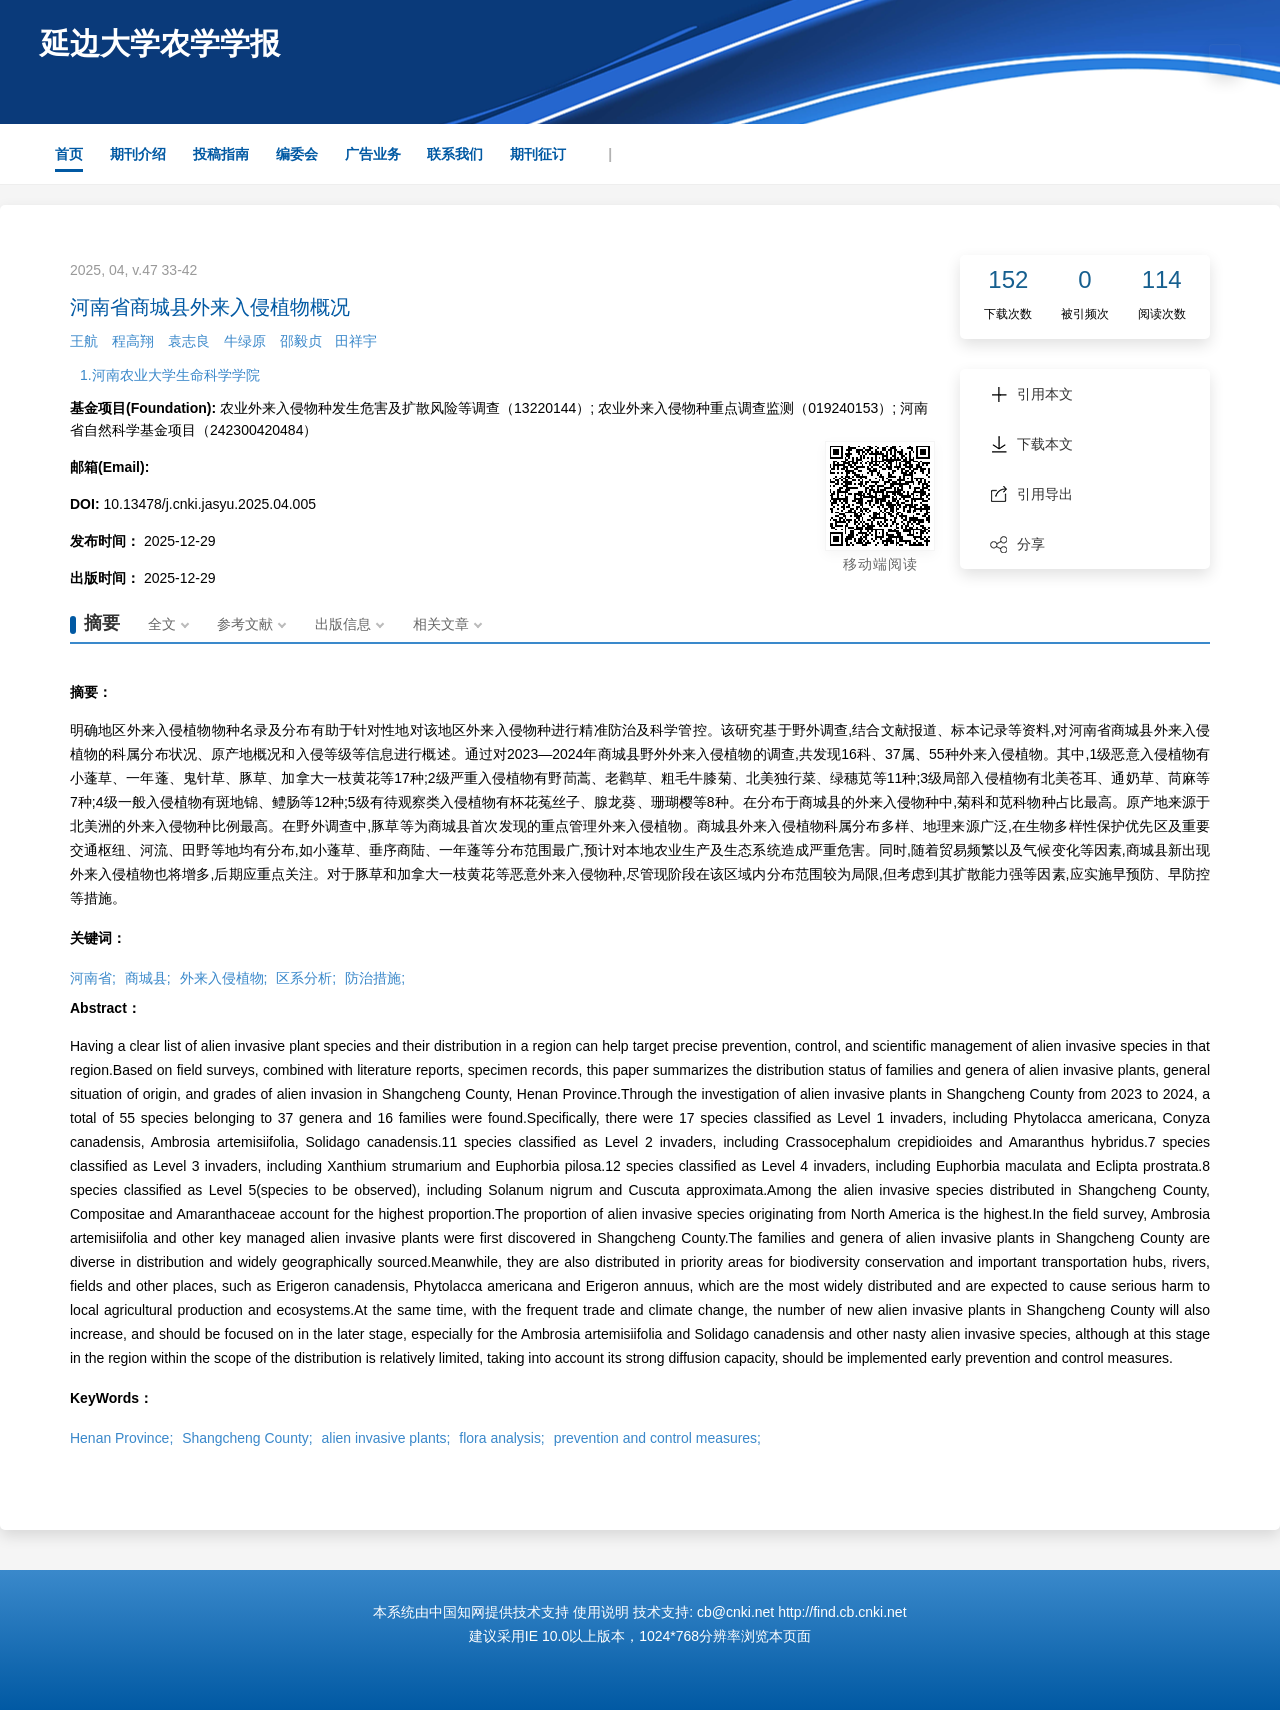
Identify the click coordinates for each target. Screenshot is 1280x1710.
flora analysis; (503, 1438)
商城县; (148, 978)
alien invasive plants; (386, 1438)
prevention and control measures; (659, 1438)
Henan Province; (122, 1438)
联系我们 (455, 154)
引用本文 (1031, 394)
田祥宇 (356, 341)
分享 (1017, 544)
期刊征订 (538, 154)
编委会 (297, 154)
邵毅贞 (301, 341)
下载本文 (1031, 444)
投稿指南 (221, 154)
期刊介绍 (138, 154)
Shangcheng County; (247, 1438)
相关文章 (442, 624)
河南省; (93, 978)
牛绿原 (245, 341)
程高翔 (133, 341)
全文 (162, 624)
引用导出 (1031, 494)
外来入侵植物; (224, 978)
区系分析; (306, 978)
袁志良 (189, 341)
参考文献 (246, 624)
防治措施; (375, 978)
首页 (69, 154)
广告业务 (373, 154)
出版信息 (344, 624)
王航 (84, 341)
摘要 (102, 623)
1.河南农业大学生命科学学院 (170, 375)
